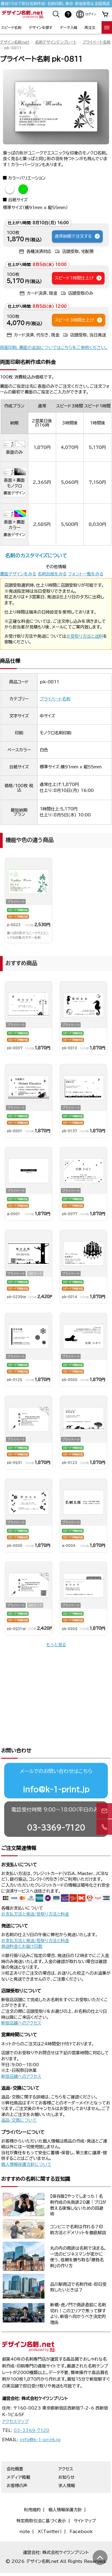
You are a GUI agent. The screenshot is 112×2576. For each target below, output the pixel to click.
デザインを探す (40, 27)
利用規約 (32, 2490)
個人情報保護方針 (65, 2490)
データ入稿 (68, 27)
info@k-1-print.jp (56, 1769)
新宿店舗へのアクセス (21, 2003)
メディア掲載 (18, 2457)
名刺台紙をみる (52, 574)
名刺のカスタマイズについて (36, 555)
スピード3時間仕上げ (79, 320)
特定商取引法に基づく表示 (41, 2501)
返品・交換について (19, 2100)
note (24, 2511)
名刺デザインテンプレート (56, 42)
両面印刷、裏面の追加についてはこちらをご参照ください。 (54, 347)
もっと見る (56, 1645)
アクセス (65, 2449)
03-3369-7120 (56, 1807)
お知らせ (66, 2457)
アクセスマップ (15, 2401)
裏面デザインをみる (18, 574)
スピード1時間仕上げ (78, 278)
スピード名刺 (11, 27)
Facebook (81, 2511)
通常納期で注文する (77, 236)
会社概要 (15, 2449)
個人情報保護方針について (26, 2144)
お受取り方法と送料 (84, 636)
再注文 (90, 27)
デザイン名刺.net (14, 42)
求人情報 (66, 2466)
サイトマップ (85, 2501)
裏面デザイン (14, 493)
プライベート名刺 (96, 42)
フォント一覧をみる (85, 574)
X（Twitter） (50, 2511)
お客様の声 (17, 2466)
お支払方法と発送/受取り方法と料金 (35, 1894)
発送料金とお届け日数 (21, 1926)
